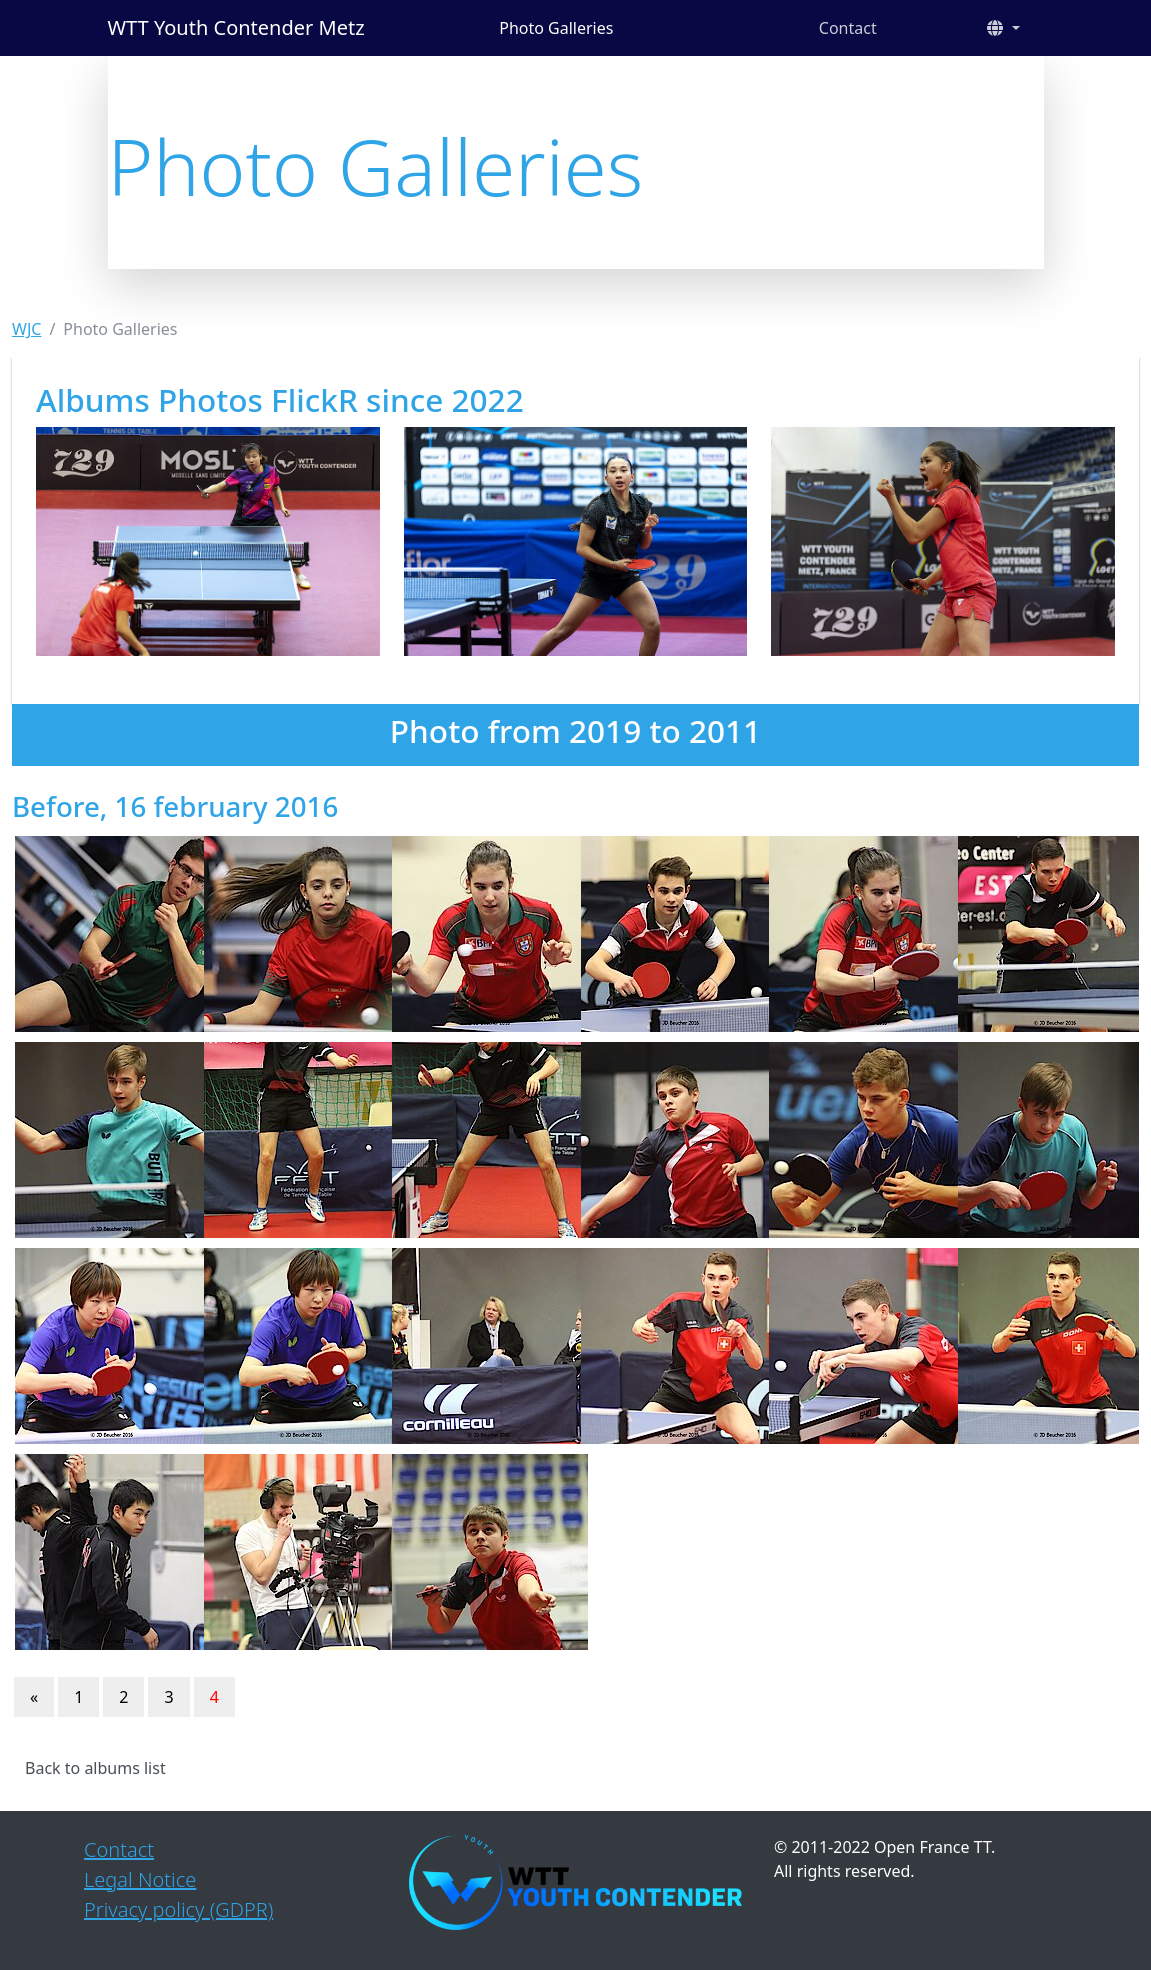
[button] (1003, 28)
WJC (26, 329)
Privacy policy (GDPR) (178, 1909)
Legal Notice (140, 1879)
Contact (848, 28)
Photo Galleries (556, 28)
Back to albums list (95, 1768)
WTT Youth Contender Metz (236, 27)
